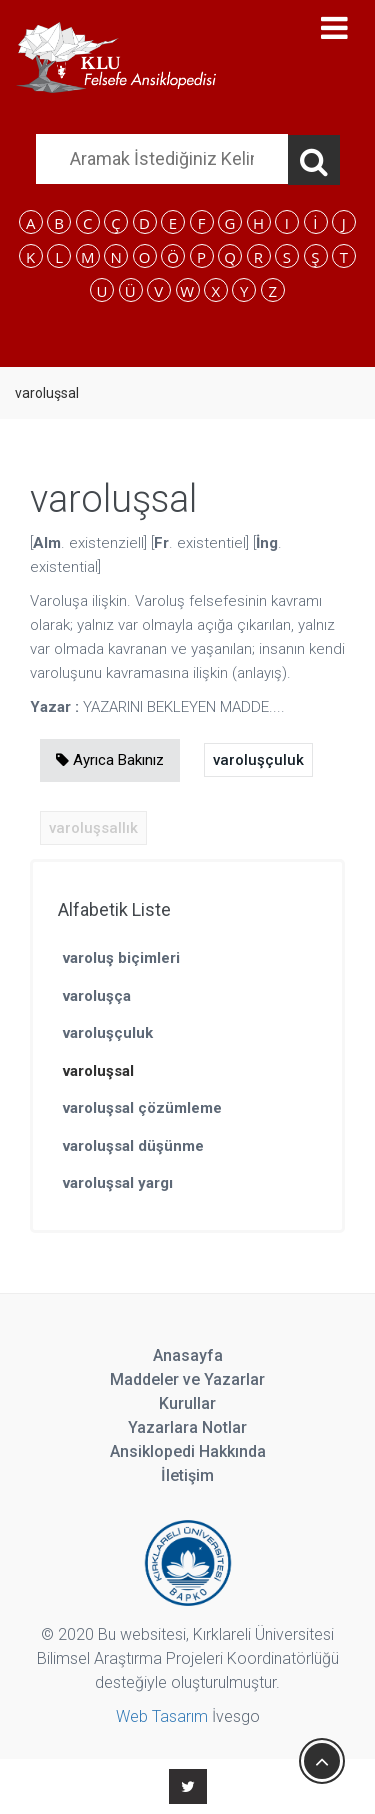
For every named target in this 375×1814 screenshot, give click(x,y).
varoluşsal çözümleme (142, 1108)
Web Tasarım (162, 1716)
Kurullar (187, 1403)
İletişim (187, 1475)
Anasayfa (188, 1355)
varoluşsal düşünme (133, 1146)
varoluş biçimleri (121, 958)
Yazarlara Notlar (187, 1427)
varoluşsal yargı (118, 1183)
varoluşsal (98, 1071)
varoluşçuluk (258, 760)
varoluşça (97, 996)
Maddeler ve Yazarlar (187, 1379)
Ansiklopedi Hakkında (188, 1451)
